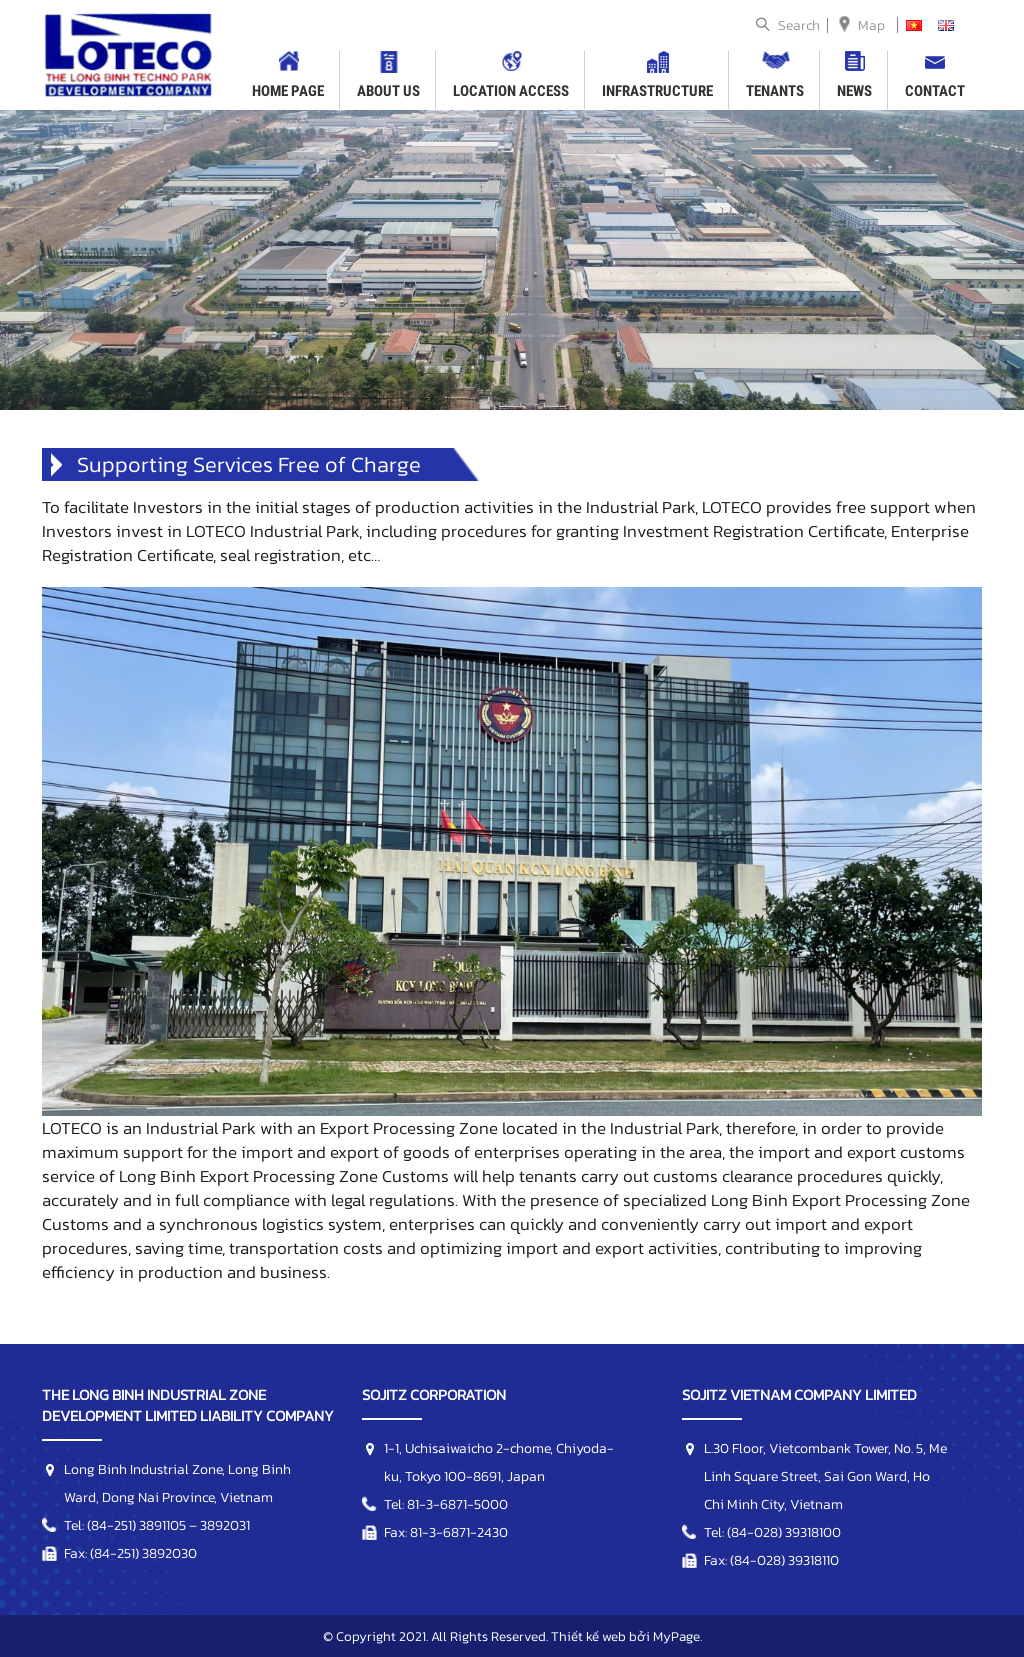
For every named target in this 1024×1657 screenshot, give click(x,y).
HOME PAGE (288, 91)
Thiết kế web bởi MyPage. (626, 1636)
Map (871, 25)
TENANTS (775, 91)
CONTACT (935, 91)
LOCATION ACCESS (511, 91)
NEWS (854, 91)
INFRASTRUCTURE (657, 91)
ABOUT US (388, 91)
